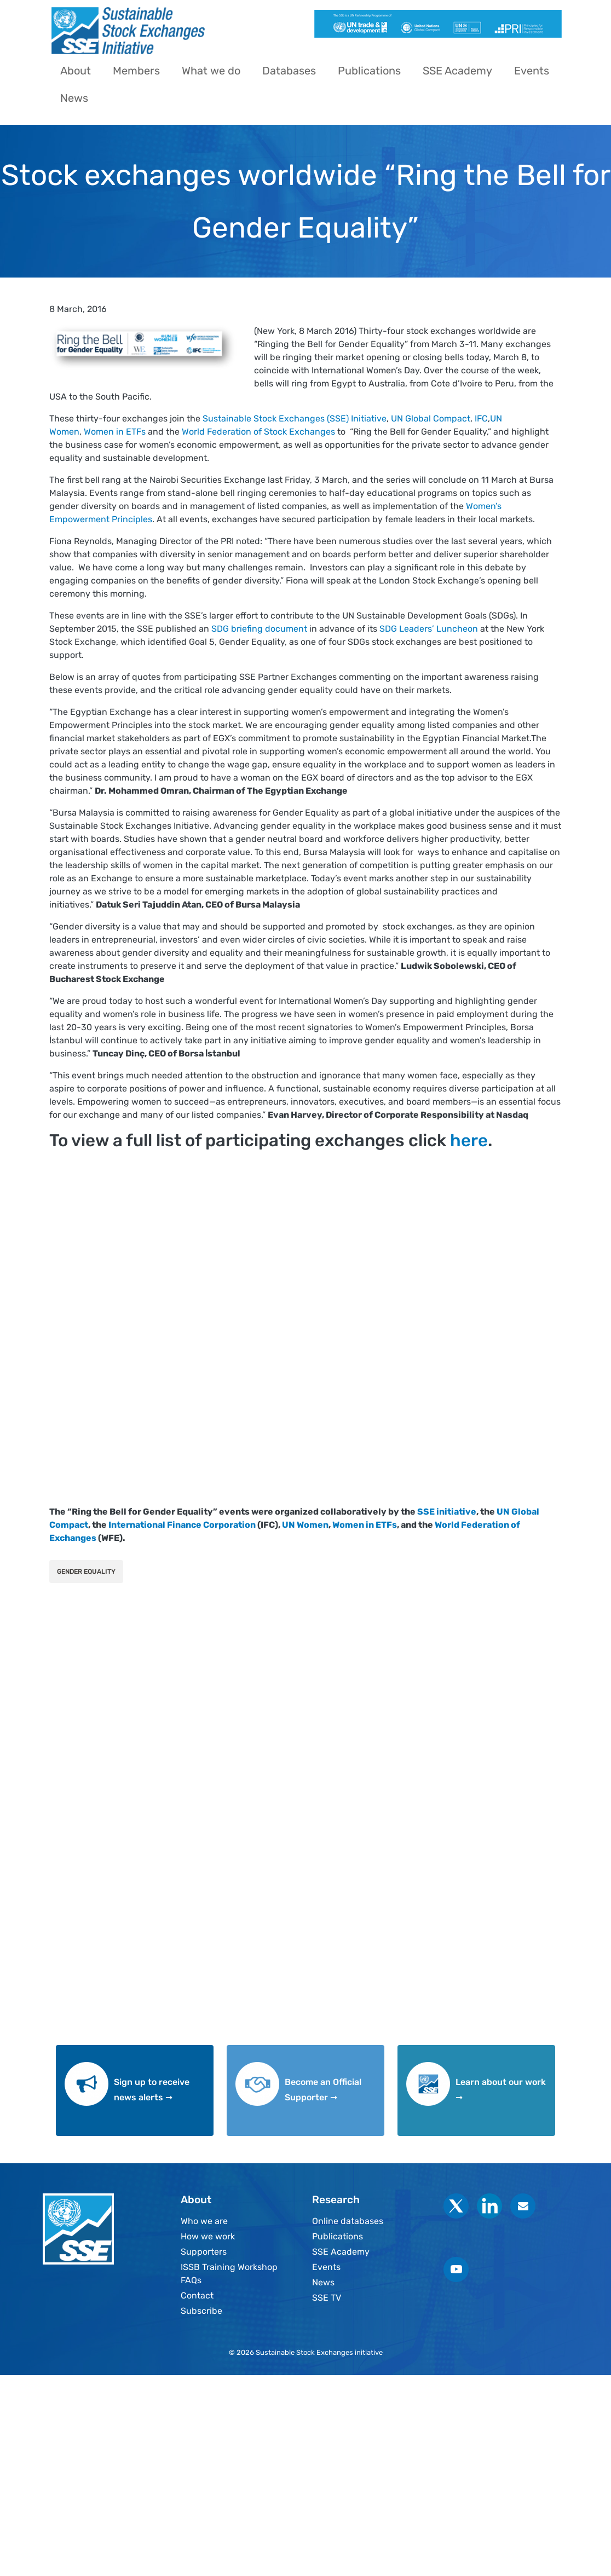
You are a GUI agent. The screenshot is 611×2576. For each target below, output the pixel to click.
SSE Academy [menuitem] (457, 70)
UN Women (305, 1525)
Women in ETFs (115, 431)
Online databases (347, 2221)
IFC (481, 418)
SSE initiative (446, 1511)
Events (326, 2267)
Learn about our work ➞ (501, 2090)
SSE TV (326, 2297)
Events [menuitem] (531, 70)
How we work (208, 2236)
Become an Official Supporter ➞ (323, 2090)
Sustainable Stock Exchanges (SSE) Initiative (293, 418)
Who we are (204, 2221)
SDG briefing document (259, 628)
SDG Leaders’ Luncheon (428, 628)
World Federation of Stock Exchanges (257, 431)
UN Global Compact (430, 418)
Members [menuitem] (136, 70)
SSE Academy (341, 2251)
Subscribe (201, 2311)
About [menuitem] (75, 70)
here (469, 1140)
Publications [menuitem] (369, 70)
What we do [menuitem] (211, 70)
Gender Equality (86, 1571)
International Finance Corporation (182, 1525)
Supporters (204, 2251)
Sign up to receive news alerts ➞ (151, 2090)
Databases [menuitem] (289, 70)
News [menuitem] (74, 98)
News (323, 2282)
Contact (197, 2295)
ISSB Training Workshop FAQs (229, 2273)
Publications (337, 2236)
